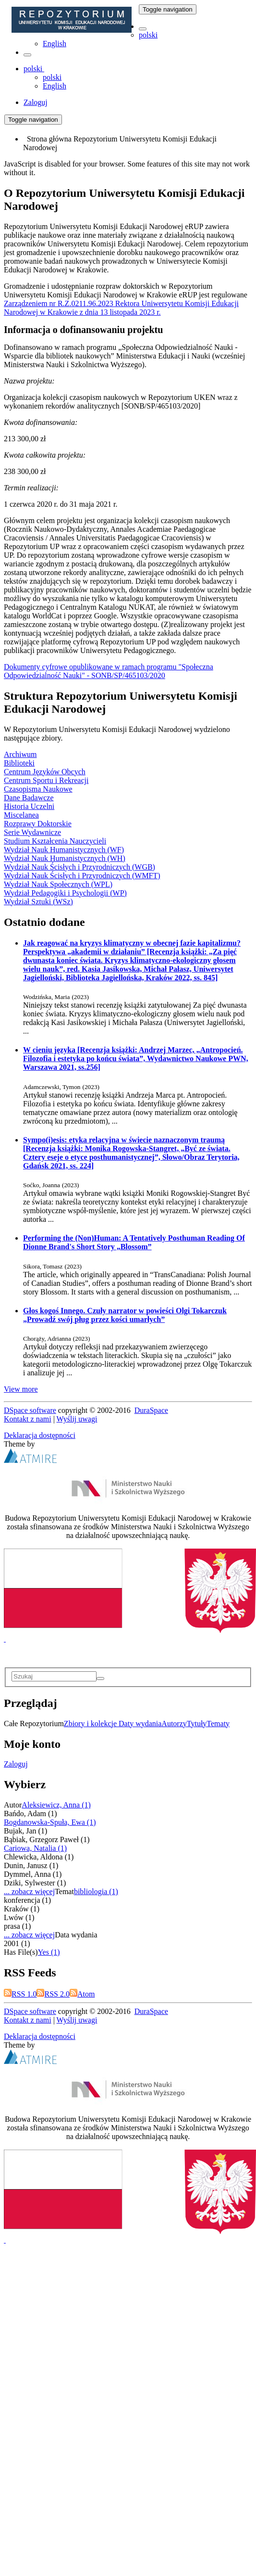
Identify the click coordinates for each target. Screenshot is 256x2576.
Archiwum (20, 754)
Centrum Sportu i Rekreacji (46, 780)
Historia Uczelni (29, 806)
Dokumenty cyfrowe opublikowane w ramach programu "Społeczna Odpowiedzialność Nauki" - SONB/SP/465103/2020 (108, 671)
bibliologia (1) (96, 1891)
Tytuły (197, 1723)
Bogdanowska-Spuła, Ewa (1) (50, 1822)
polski (148, 35)
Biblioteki (19, 763)
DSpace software (30, 1410)
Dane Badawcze (29, 798)
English (54, 43)
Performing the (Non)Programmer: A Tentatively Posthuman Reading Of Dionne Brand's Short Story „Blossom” (134, 1242)
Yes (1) (49, 1952)
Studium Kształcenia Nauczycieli (55, 841)
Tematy (218, 1723)
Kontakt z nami (27, 1419)
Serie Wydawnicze (32, 832)
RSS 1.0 (20, 1994)
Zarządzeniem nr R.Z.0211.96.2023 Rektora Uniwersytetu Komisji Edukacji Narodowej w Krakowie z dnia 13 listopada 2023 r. (121, 307)
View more (21, 1389)
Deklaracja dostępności (39, 1435)
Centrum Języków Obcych (44, 772)
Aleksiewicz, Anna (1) (56, 1805)
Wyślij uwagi (77, 1419)
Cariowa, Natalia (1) (35, 1848)
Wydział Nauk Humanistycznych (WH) (64, 858)
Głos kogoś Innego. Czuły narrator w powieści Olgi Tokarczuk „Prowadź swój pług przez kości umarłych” (125, 1315)
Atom (82, 1994)
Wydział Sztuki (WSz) (38, 901)
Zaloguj (16, 1764)
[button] (142, 28)
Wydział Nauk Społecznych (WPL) (58, 884)
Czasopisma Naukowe (38, 789)
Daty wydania (140, 1723)
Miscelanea (21, 815)
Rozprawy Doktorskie (38, 824)
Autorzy (173, 1723)
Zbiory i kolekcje (91, 1723)
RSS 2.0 (53, 1994)
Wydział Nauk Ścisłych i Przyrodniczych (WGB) (79, 867)
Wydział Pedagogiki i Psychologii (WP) (65, 893)
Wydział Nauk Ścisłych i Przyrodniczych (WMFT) (82, 875)
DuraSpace (151, 1410)
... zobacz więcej (29, 1891)
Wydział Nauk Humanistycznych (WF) (64, 850)
